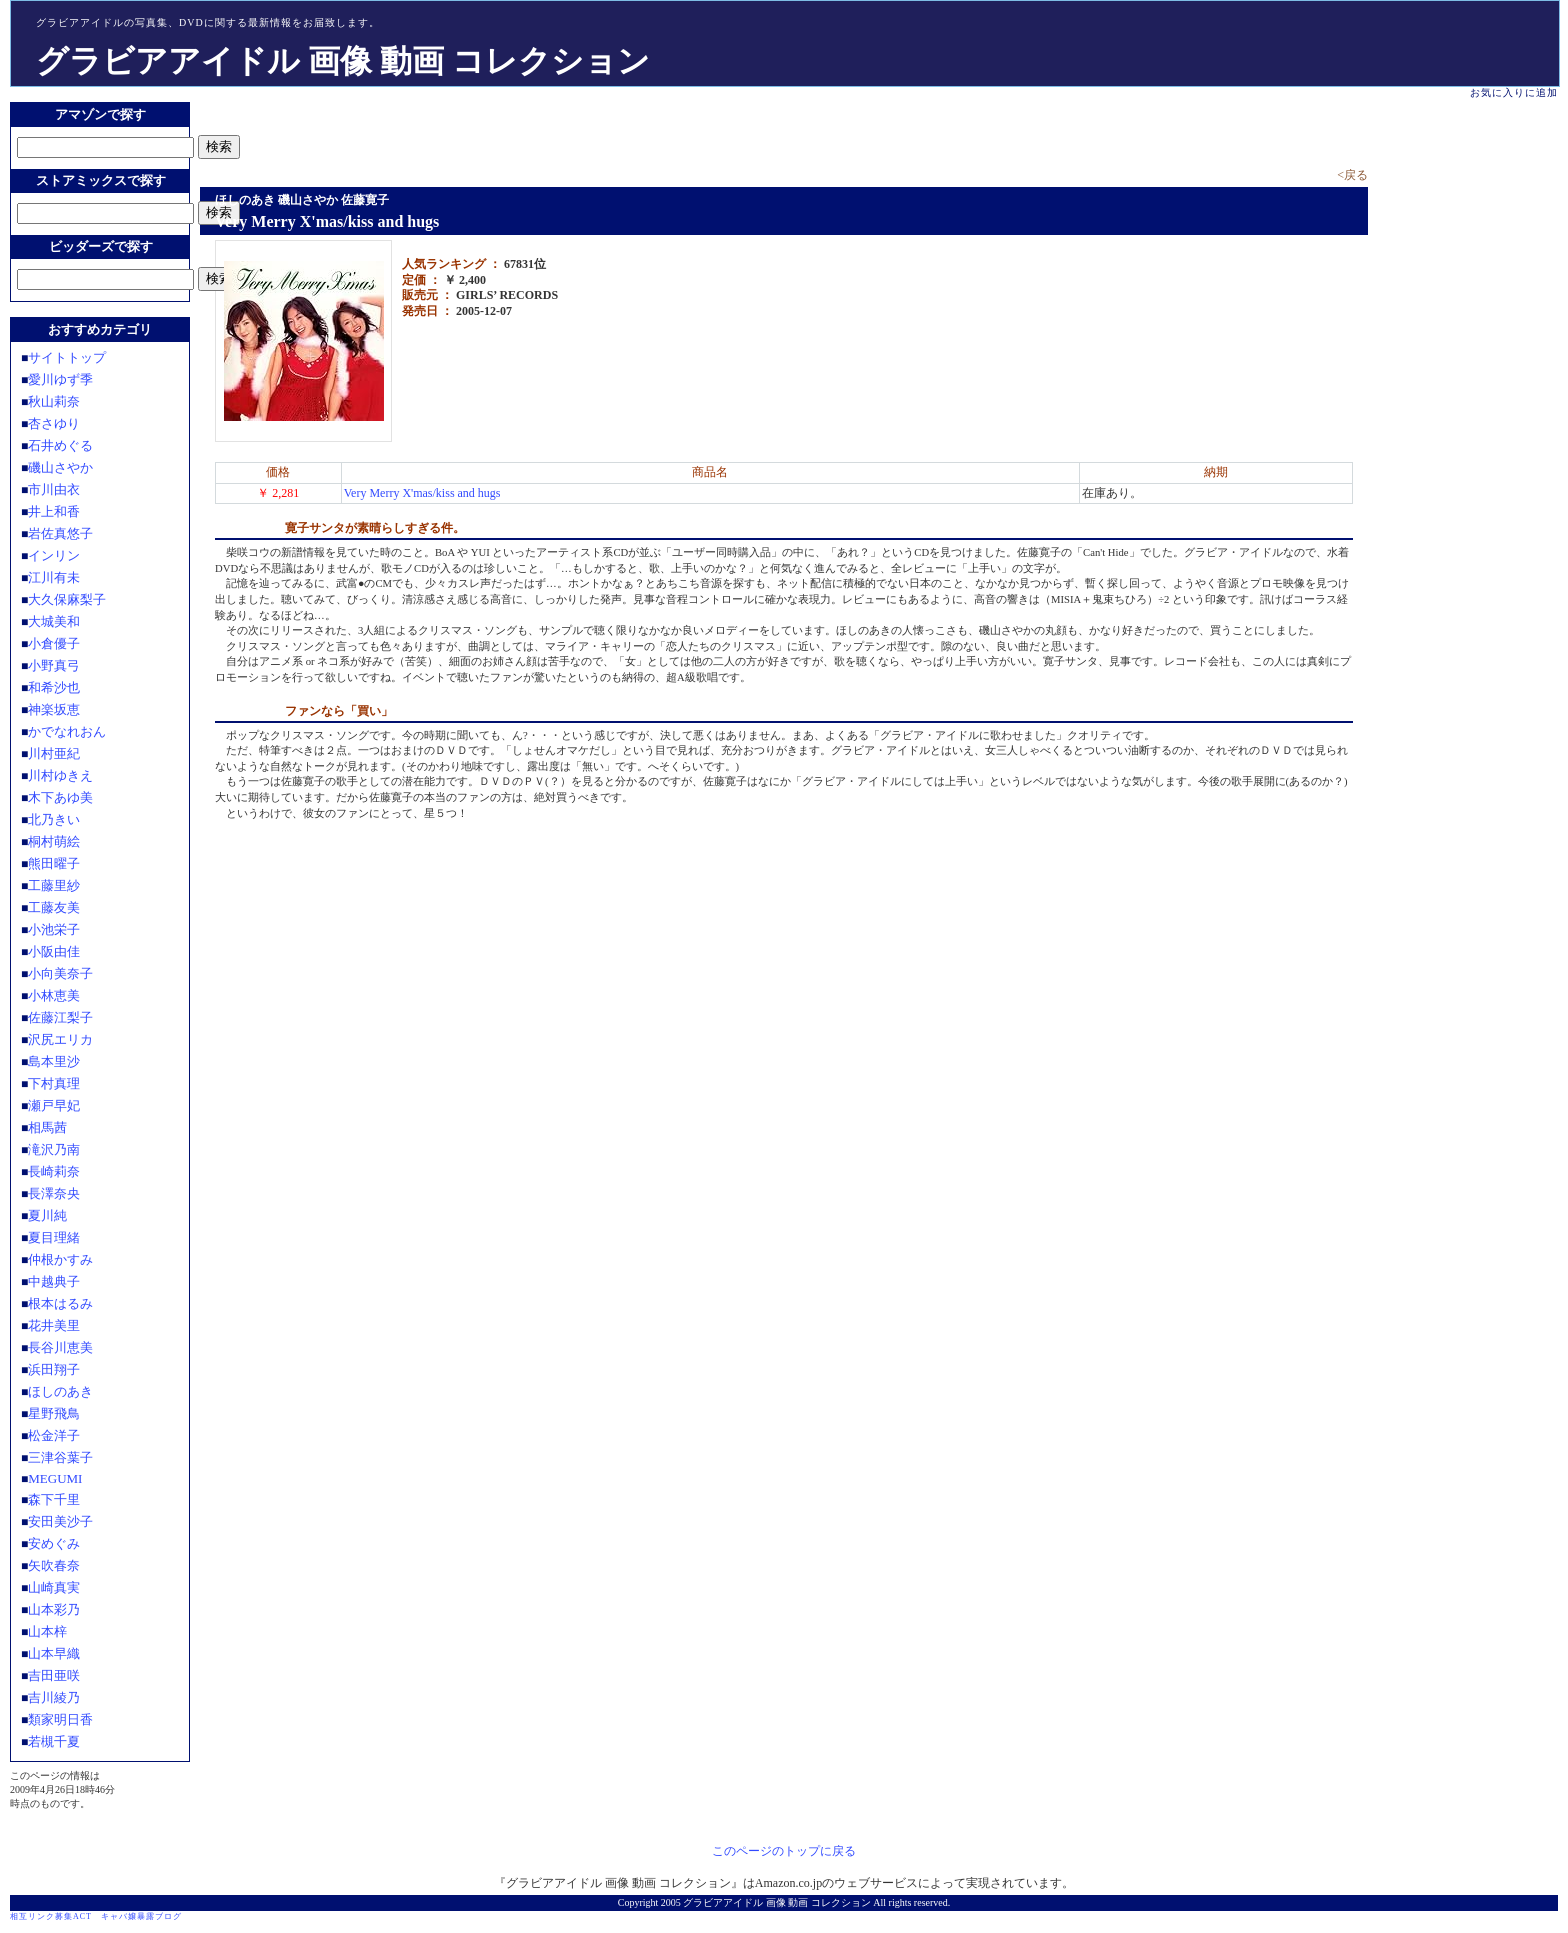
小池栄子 (54, 929)
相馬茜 (47, 1127)
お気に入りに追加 (1514, 92)
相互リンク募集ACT (51, 1916)
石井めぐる (60, 445)
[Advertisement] (434, 132)
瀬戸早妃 (54, 1105)
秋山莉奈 (54, 401)
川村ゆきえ (60, 775)
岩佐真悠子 (60, 533)
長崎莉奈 (54, 1171)
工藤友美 (54, 907)
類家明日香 (60, 1719)
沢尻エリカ (60, 1039)
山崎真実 (54, 1587)
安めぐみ (54, 1543)
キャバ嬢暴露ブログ (141, 1916)
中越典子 (54, 1281)
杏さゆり (54, 423)
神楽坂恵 (54, 709)
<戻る (1352, 175)
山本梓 (47, 1631)
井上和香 (54, 511)
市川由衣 (54, 489)
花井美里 (54, 1325)
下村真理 (54, 1083)
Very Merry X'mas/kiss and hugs (422, 493)
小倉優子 (54, 643)
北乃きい (54, 819)
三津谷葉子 (60, 1457)
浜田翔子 (54, 1369)
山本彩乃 (54, 1609)
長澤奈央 (54, 1193)
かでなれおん (67, 731)
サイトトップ (67, 357)
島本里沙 (54, 1061)
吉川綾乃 (54, 1697)
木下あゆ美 (60, 797)
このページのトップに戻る (784, 1851)
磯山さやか (60, 467)
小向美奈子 (60, 973)
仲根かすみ (60, 1259)
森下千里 (54, 1499)
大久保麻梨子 (67, 599)
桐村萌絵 (54, 841)
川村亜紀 (54, 753)
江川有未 (54, 577)
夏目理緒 (54, 1237)
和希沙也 (54, 687)
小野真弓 (54, 665)
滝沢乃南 (54, 1149)
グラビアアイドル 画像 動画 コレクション (343, 61)
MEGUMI (55, 1478)
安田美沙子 (60, 1521)
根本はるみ (60, 1303)
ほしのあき (60, 1391)
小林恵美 (54, 995)
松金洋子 (54, 1435)
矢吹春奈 (54, 1565)
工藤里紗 (54, 885)
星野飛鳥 (54, 1413)
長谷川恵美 (60, 1347)
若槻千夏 (54, 1741)
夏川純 (47, 1215)
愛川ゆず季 (60, 379)
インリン (54, 555)
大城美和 (54, 621)
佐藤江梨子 (60, 1017)
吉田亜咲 (54, 1675)
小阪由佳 (54, 951)
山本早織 (54, 1653)
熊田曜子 (54, 863)
